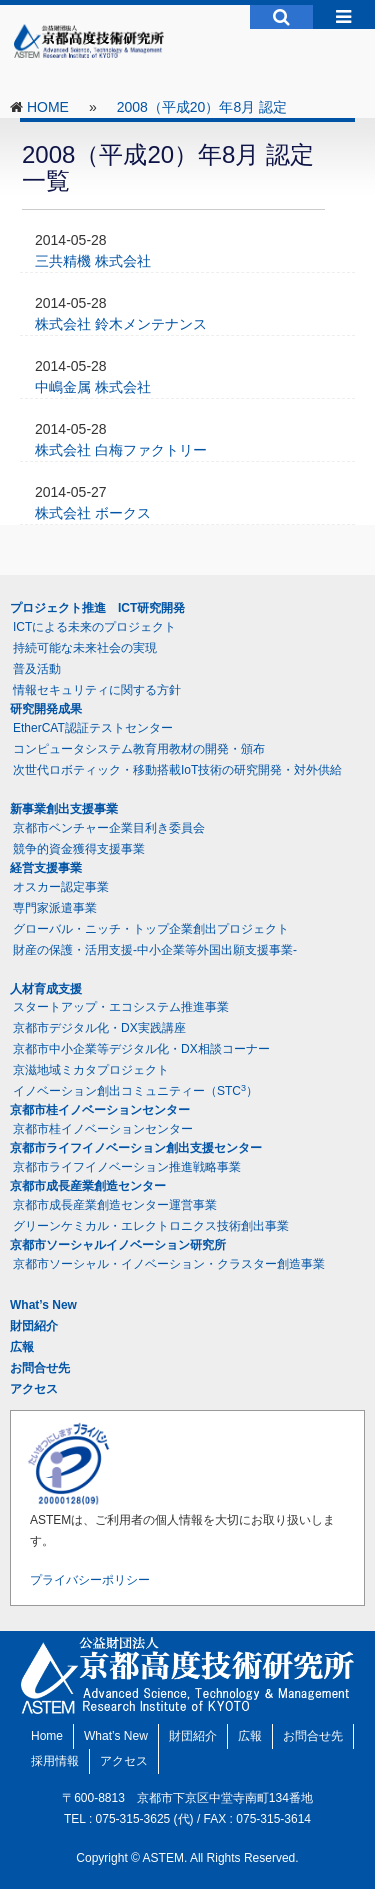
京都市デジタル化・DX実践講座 (99, 1028)
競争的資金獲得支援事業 (79, 849)
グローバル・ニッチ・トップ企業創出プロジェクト (151, 929)
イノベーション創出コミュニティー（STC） (135, 1091)
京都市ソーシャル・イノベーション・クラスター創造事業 (169, 1264)
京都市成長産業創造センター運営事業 (115, 1205)
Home (47, 1736)
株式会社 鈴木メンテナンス (121, 324)
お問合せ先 (40, 1368)
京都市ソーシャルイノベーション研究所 (118, 1245)
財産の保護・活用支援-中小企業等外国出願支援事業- (155, 950)
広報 (22, 1347)
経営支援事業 (46, 868)
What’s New (43, 1305)
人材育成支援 (46, 989)
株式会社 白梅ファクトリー (121, 450)
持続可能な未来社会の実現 (85, 648)
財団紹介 (34, 1326)
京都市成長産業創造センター (88, 1186)
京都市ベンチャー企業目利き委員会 (109, 828)
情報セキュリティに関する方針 (97, 690)
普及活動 (37, 669)
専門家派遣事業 (55, 908)
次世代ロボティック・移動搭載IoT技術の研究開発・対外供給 (177, 770)
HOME (48, 107)
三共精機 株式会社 (93, 261)
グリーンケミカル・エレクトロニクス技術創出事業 (151, 1226)
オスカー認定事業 (61, 887)
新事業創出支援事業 (64, 809)
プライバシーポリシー (90, 1580)
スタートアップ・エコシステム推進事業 (121, 1007)
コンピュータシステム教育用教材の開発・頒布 (139, 749)
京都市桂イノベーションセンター (100, 1110)
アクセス (34, 1389)
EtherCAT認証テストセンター (93, 728)
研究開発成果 (46, 709)
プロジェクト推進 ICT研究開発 (97, 608)
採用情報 (55, 1761)
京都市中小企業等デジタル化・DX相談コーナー (141, 1049)
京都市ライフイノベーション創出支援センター (136, 1148)
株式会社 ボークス (93, 513)
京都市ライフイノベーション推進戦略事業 (127, 1167)
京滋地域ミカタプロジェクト (91, 1070)
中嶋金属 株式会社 (93, 387)
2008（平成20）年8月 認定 (202, 107)
